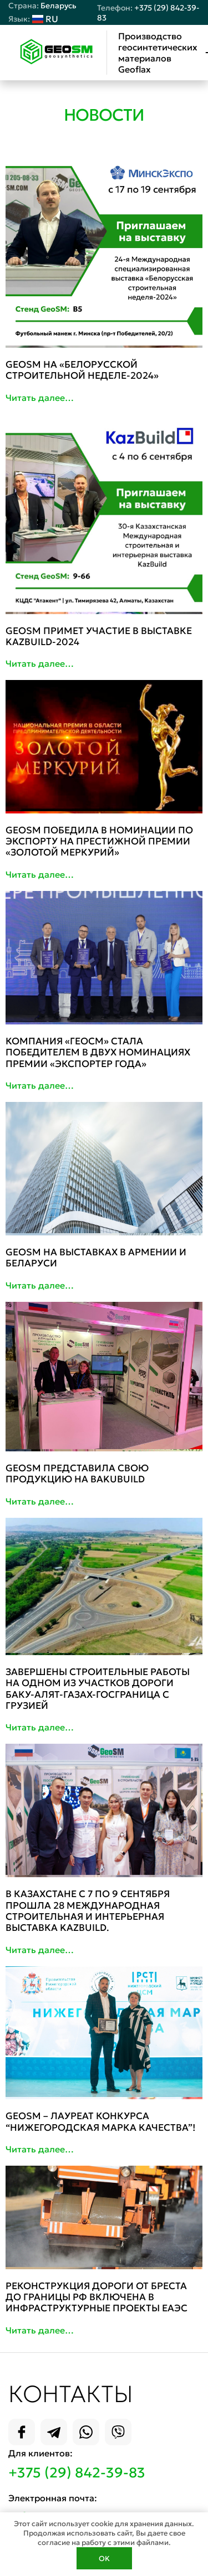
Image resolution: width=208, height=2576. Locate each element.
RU (33, 18)
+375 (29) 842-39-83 (76, 2472)
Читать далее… (40, 397)
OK (104, 2558)
